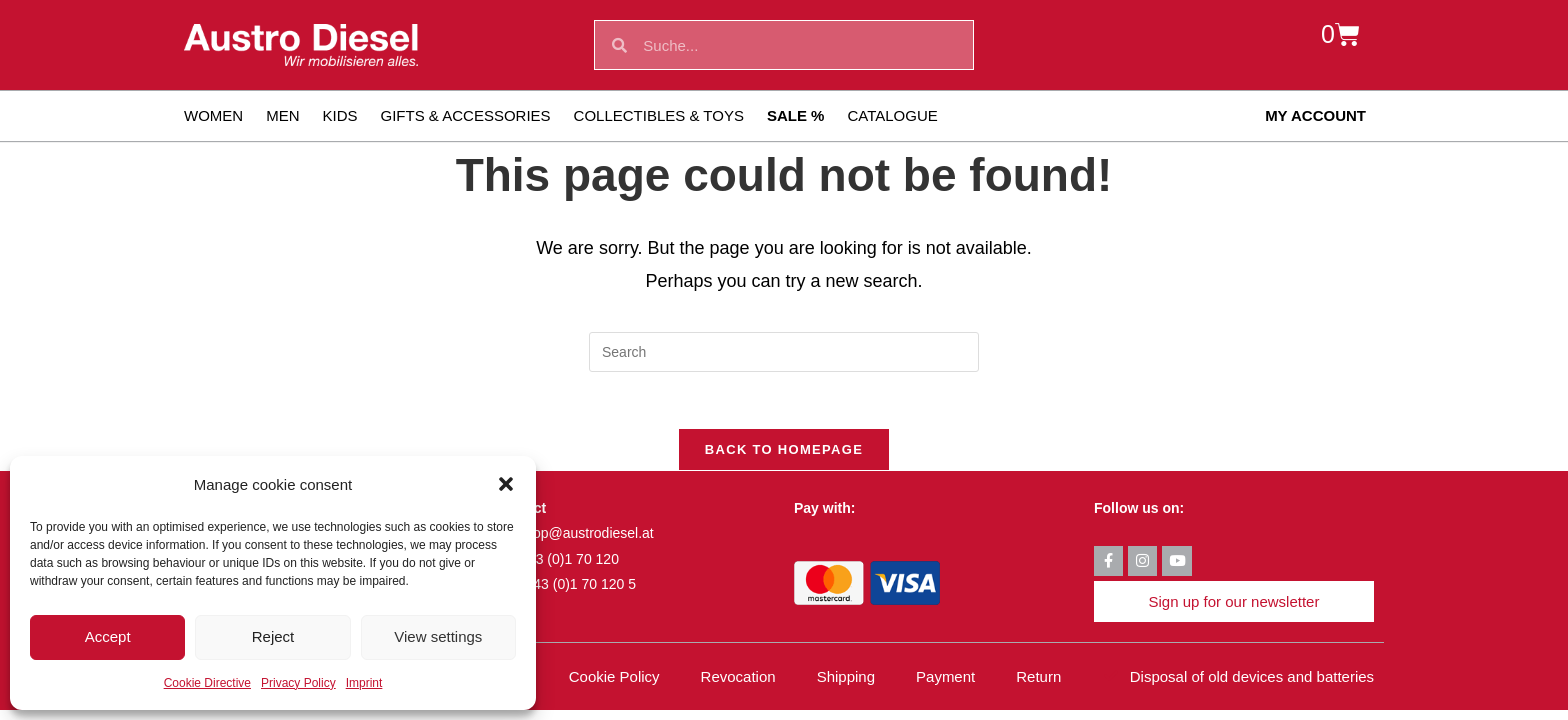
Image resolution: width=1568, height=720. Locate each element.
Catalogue (892, 115)
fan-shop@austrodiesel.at (574, 537)
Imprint (364, 683)
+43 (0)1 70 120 (569, 563)
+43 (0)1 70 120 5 (580, 588)
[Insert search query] (784, 352)
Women (213, 115)
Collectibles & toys (659, 115)
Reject (273, 636)
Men (282, 115)
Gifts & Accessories (466, 115)
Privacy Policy (298, 683)
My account (1315, 115)
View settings (438, 636)
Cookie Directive (207, 683)
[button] (506, 484)
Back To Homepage (784, 453)
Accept (108, 636)
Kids (340, 115)
